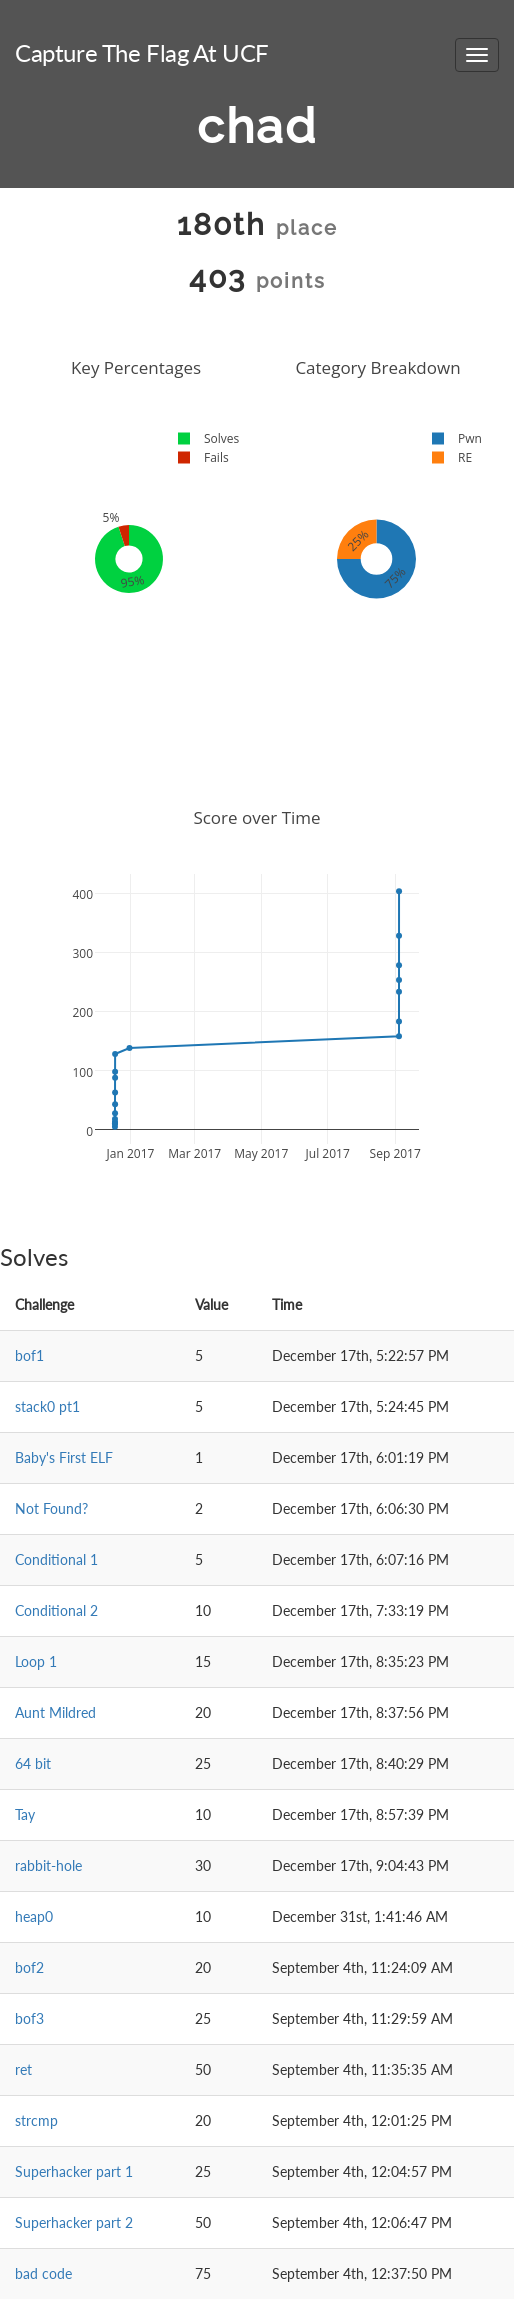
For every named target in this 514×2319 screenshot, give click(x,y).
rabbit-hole (48, 1865)
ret (23, 2069)
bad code (43, 2273)
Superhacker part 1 (74, 2171)
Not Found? (51, 1508)
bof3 (29, 2018)
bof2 (29, 1967)
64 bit (33, 1763)
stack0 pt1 (47, 1406)
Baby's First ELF (64, 1457)
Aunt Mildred (55, 1712)
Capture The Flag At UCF (142, 52)
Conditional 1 (56, 1559)
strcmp (36, 2120)
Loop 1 (36, 1661)
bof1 (29, 1355)
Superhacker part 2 (74, 2222)
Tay (25, 1814)
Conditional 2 (56, 1610)
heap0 (34, 1916)
